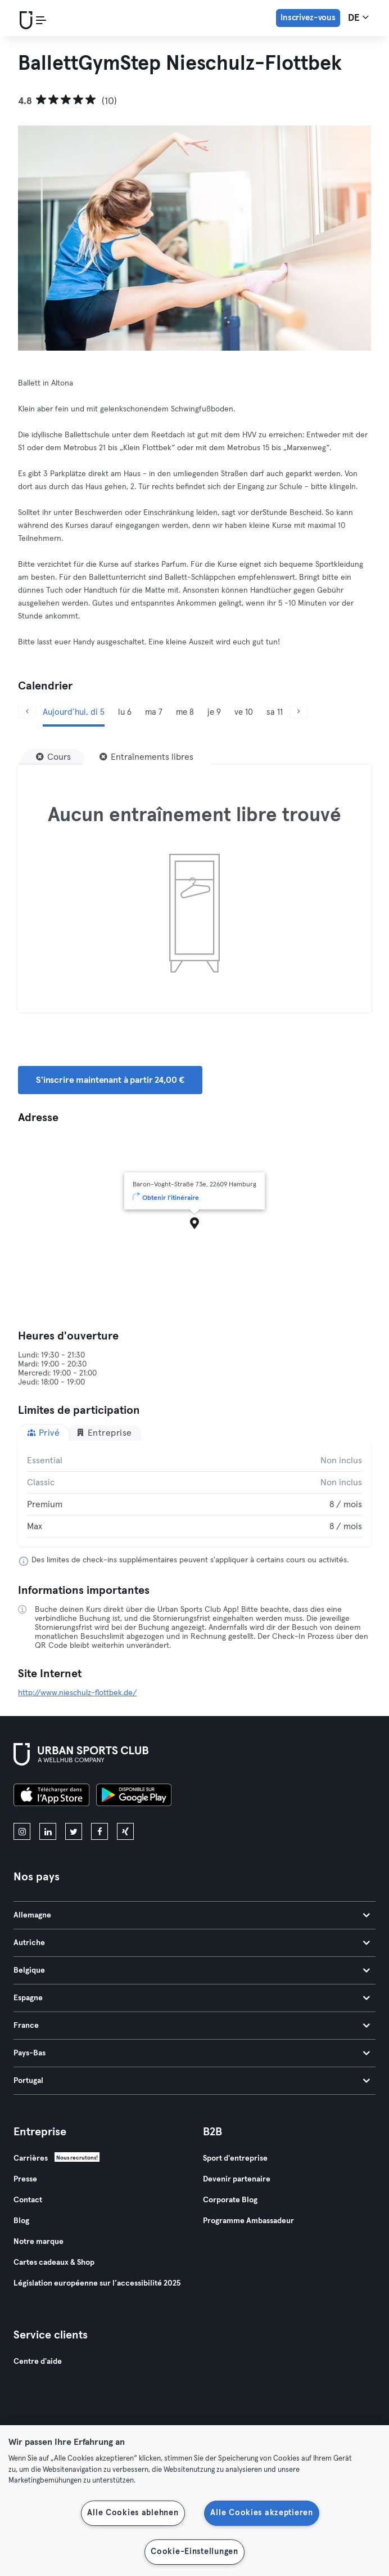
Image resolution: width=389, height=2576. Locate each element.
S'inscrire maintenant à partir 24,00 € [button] (110, 1080)
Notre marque (38, 2242)
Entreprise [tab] (104, 1432)
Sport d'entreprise (235, 2158)
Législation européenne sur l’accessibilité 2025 (96, 2283)
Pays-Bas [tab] (191, 2053)
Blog (21, 2221)
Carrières (30, 2158)
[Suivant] (298, 712)
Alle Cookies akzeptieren (261, 2513)
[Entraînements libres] (146, 757)
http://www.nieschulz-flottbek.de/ (77, 1693)
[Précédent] (27, 712)
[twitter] (73, 1831)
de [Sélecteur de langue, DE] (358, 17)
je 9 (214, 712)
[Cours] (53, 757)
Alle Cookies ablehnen (132, 2513)
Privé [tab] (43, 1432)
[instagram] (21, 1831)
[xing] (125, 1831)
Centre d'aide (37, 2362)
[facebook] (99, 1831)
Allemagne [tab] (191, 1915)
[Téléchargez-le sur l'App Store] (51, 1796)
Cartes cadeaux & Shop (53, 2262)
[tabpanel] (194, 1494)
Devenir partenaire (236, 2179)
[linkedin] (47, 1831)
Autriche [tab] (191, 1943)
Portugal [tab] (191, 2080)
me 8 (185, 712)
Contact (27, 2200)
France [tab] (191, 2025)
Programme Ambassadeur (248, 2221)
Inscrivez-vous (308, 18)
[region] (194, 2500)
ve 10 (243, 712)
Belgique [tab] (191, 1970)
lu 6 (125, 712)
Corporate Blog (230, 2200)
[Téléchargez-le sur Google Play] (133, 1796)
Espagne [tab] (191, 1998)
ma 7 (153, 712)
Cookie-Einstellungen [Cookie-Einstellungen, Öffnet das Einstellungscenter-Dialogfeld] (194, 2552)
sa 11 (274, 712)
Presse (25, 2179)
